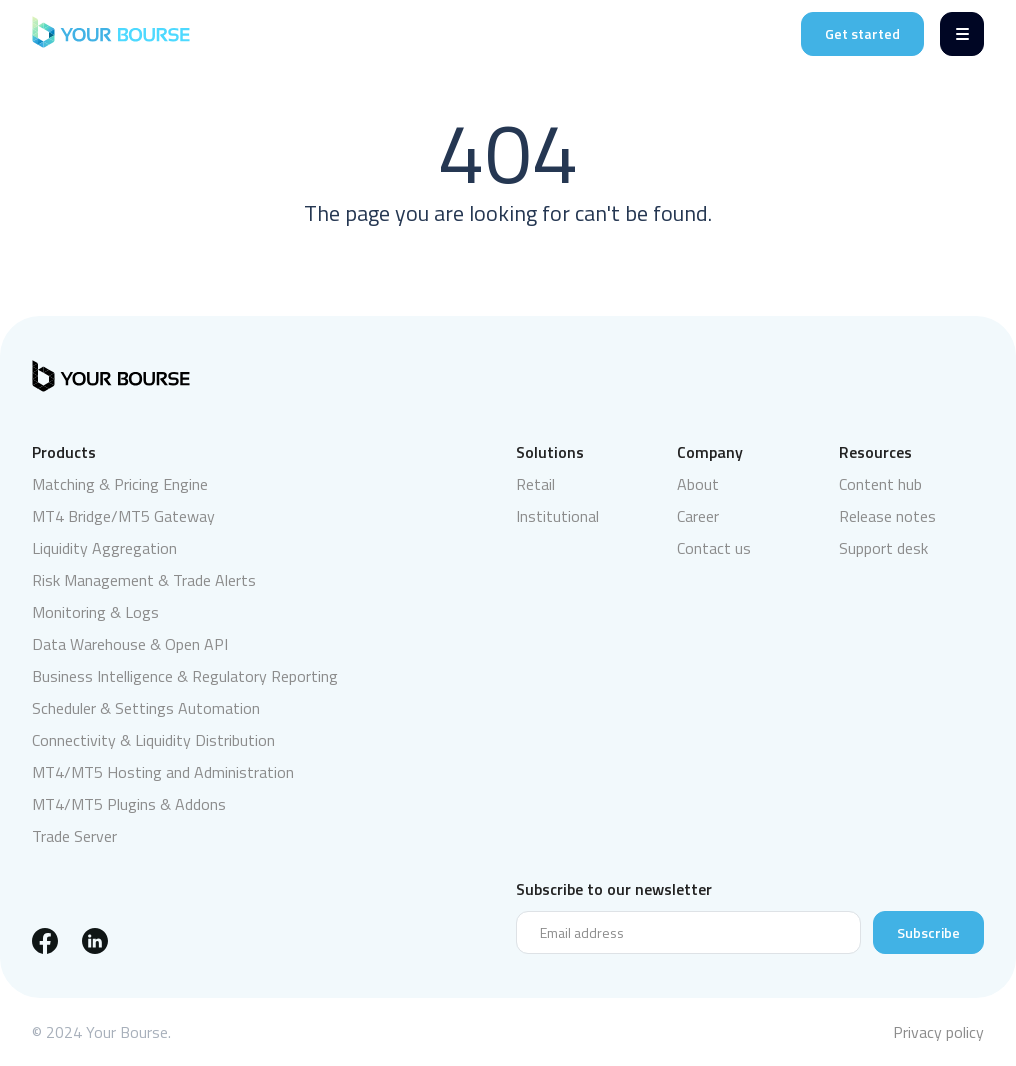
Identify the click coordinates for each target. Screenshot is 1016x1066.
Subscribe (928, 932)
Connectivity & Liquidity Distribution (153, 740)
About (698, 484)
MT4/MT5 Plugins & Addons (129, 804)
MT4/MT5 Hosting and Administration (163, 772)
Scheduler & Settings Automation (146, 708)
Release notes (887, 516)
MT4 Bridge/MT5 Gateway (123, 516)
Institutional (557, 516)
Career (698, 516)
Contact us (714, 548)
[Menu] (962, 34)
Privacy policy (938, 1032)
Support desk (883, 548)
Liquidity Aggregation (104, 548)
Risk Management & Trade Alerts (144, 580)
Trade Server (74, 836)
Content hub (880, 484)
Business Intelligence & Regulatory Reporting (185, 676)
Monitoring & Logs (95, 612)
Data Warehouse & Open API (130, 644)
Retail (535, 484)
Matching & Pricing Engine (120, 484)
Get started (862, 33)
